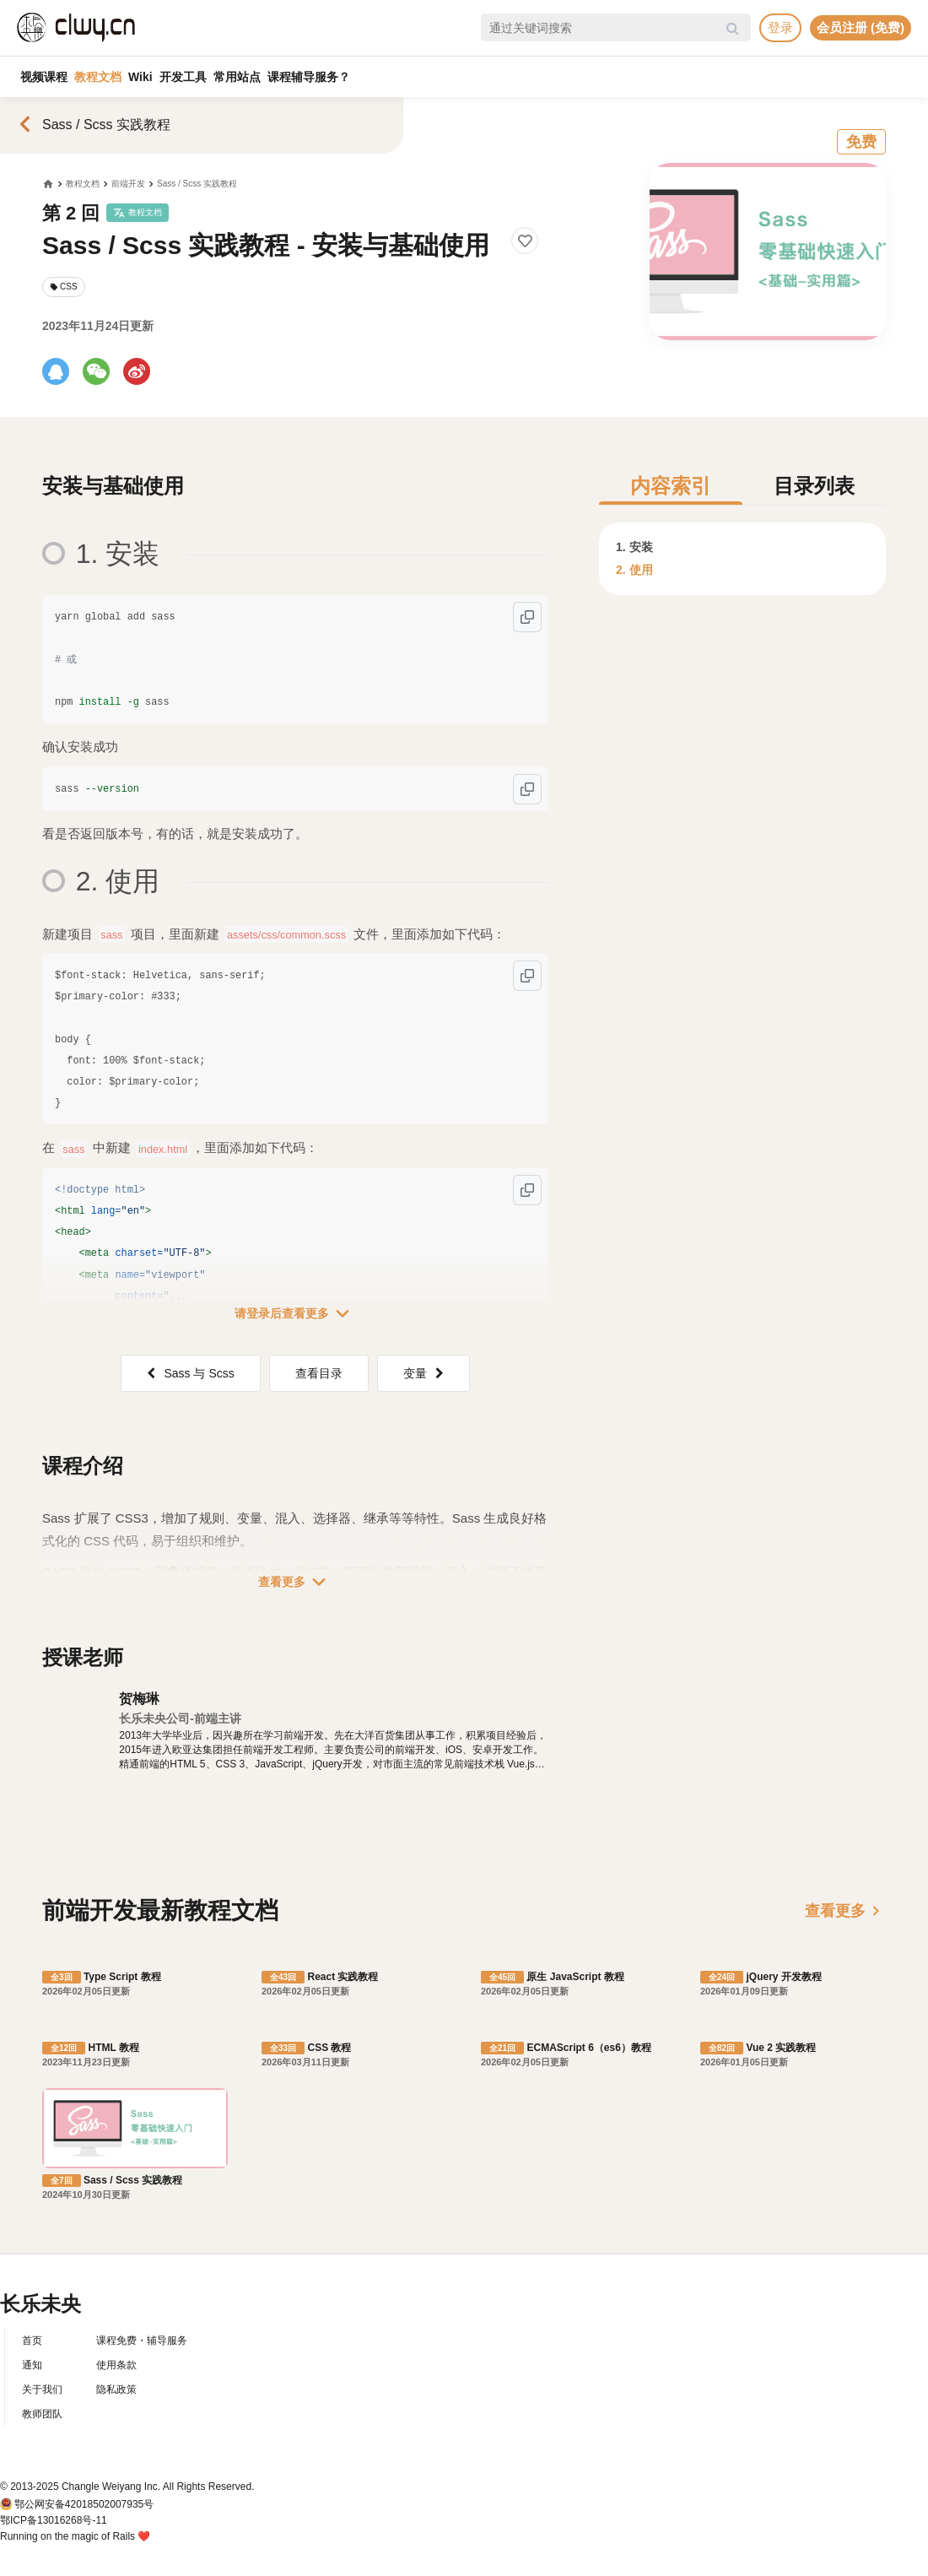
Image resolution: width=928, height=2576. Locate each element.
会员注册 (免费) (860, 27)
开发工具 (183, 77)
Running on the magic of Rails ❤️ (75, 2536)
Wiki (140, 77)
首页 (32, 2340)
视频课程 (43, 77)
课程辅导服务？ (308, 77)
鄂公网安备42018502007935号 (84, 2504)
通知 (32, 2365)
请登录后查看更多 (295, 1313)
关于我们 (42, 2389)
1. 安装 (634, 547)
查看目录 (319, 1373)
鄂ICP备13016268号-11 (53, 2520)
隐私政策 (116, 2389)
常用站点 (237, 77)
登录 (780, 27)
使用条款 (116, 2365)
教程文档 (97, 77)
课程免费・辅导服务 (141, 2340)
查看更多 (295, 1581)
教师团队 (42, 2414)
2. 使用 (634, 569)
